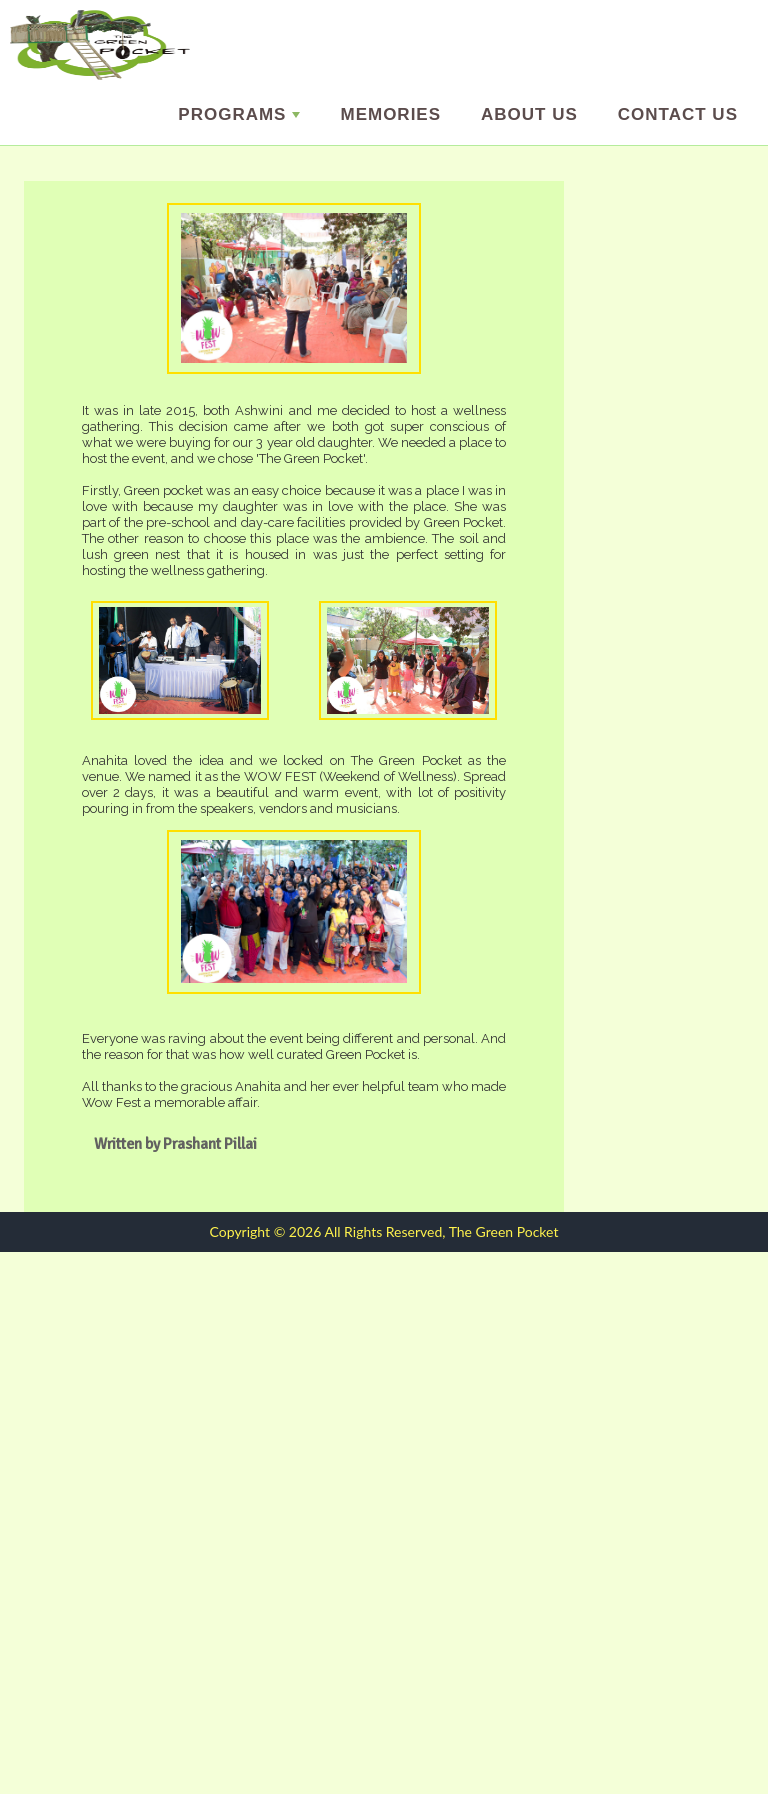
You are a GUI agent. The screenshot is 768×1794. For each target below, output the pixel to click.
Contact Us (678, 114)
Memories (390, 114)
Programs (239, 114)
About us (529, 114)
